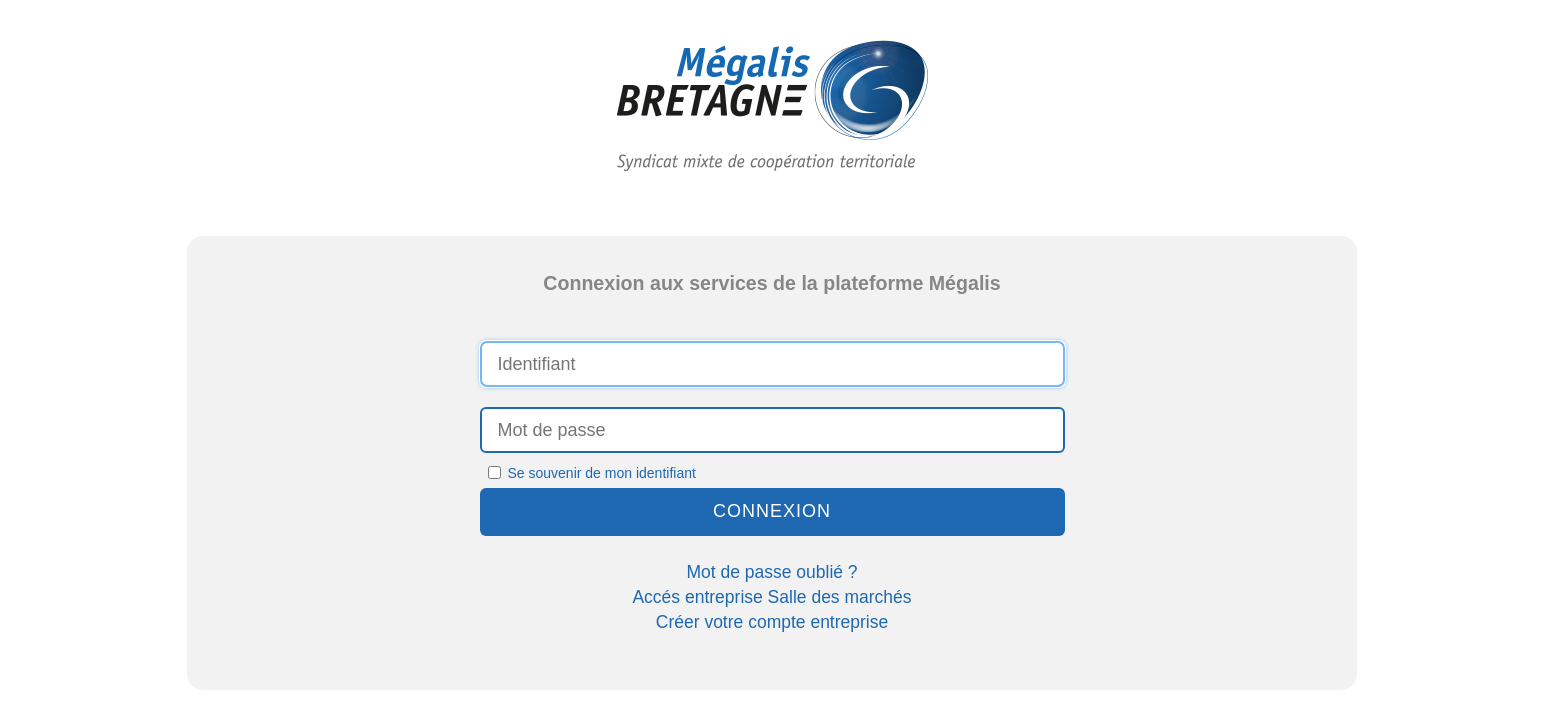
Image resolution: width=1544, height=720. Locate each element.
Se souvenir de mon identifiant (592, 473)
